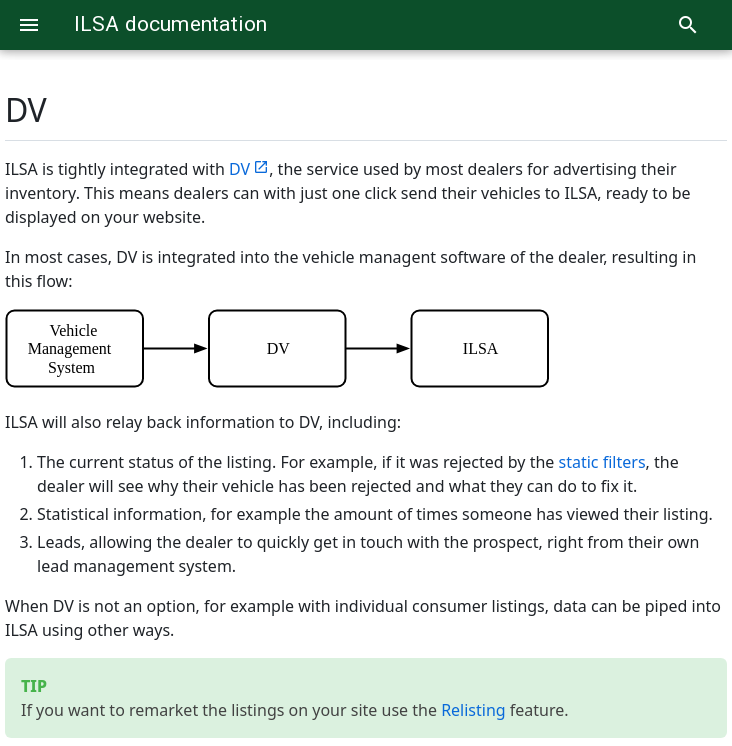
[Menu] (29, 25)
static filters (602, 462)
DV (25, 109)
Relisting (473, 710)
